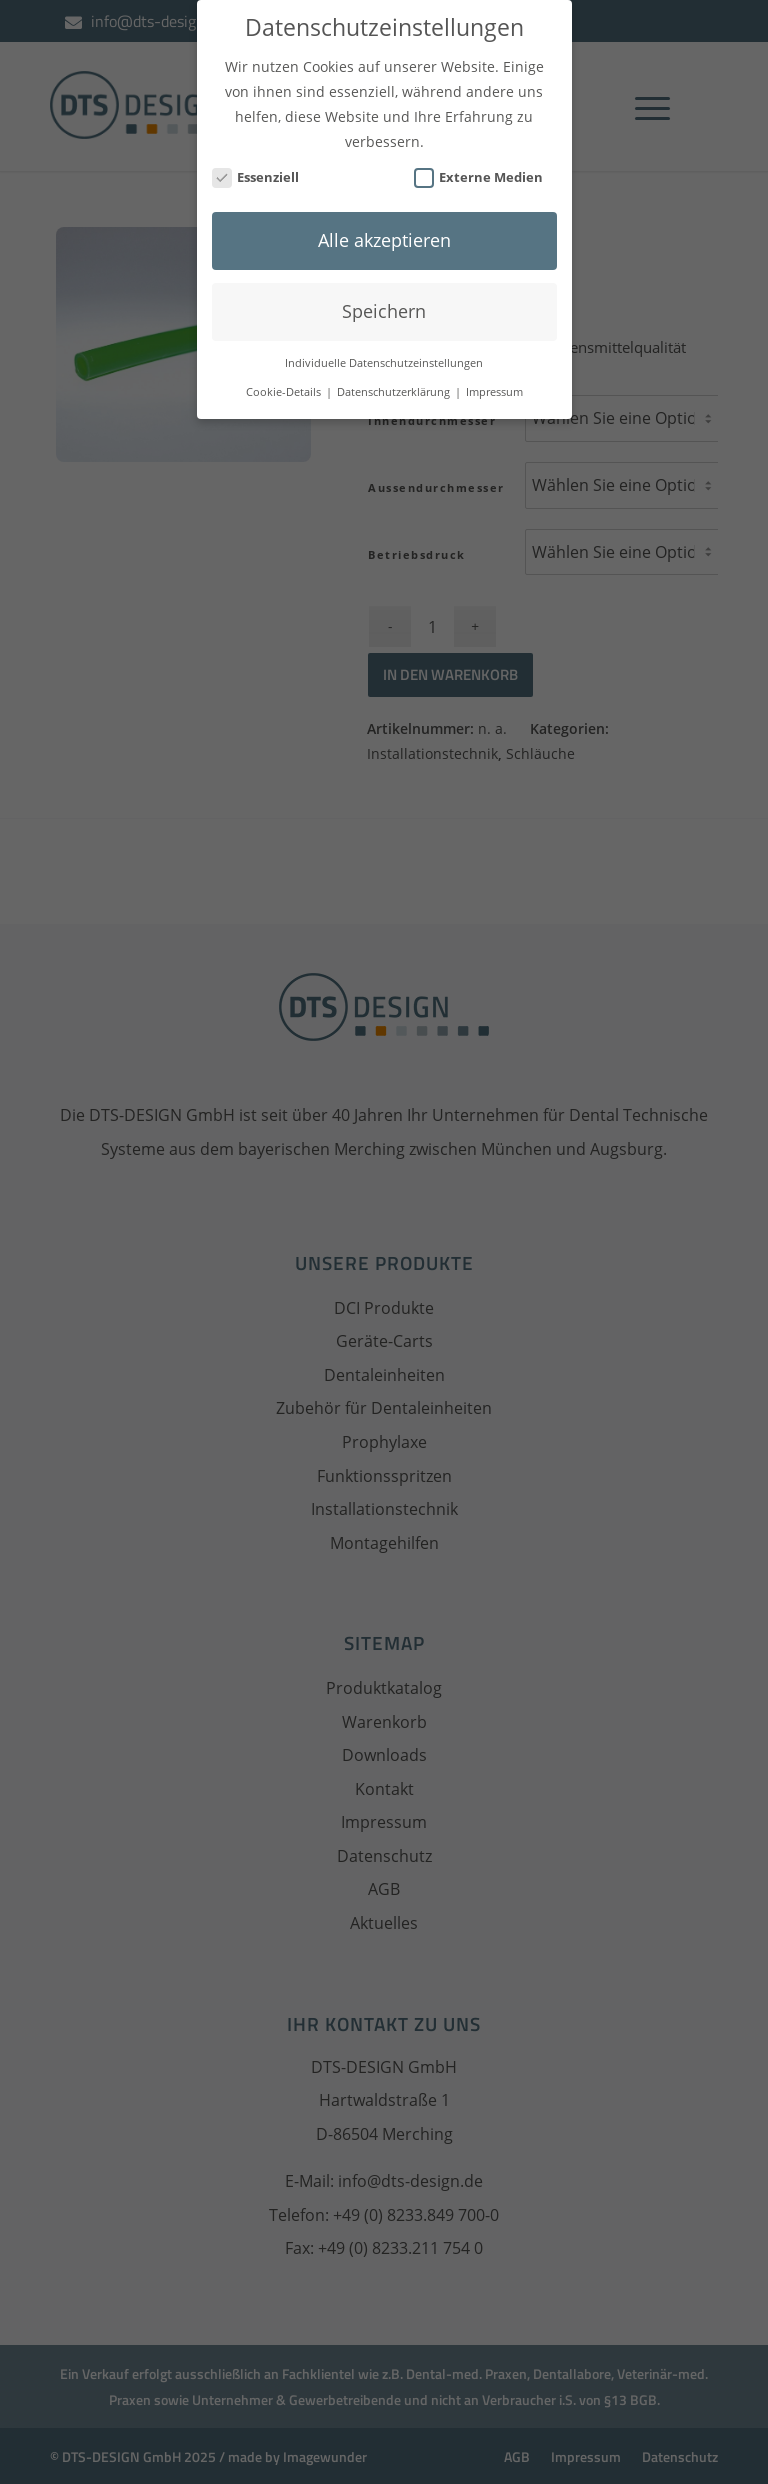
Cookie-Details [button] (285, 373)
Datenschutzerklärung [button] (395, 373)
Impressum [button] (494, 373)
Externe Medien (479, 158)
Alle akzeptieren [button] (384, 221)
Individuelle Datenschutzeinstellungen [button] (384, 344)
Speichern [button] (384, 292)
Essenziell (256, 158)
